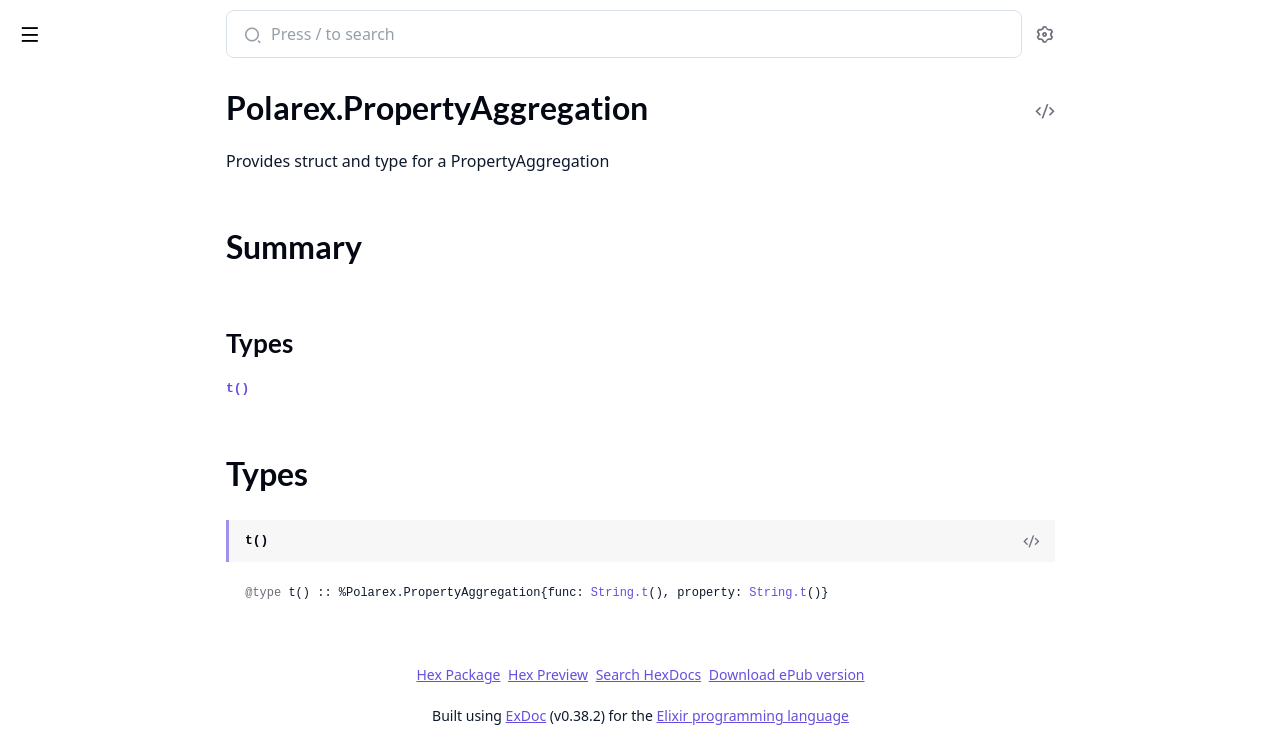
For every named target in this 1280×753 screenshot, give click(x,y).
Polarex (48, 24)
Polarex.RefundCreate (90, 360)
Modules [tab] (120, 85)
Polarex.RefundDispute (94, 387)
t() (387, 388)
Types (55, 216)
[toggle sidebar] (273, 31)
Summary (67, 192)
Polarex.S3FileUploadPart (103, 657)
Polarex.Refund (67, 306)
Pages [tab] (36, 85)
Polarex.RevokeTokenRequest (116, 495)
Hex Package (608, 674)
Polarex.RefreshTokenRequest (117, 279)
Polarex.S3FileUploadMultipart (122, 630)
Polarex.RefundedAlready (102, 414)
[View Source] (1181, 541)
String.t (769, 593)
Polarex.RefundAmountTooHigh (124, 333)
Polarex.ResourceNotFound (109, 468)
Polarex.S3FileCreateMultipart (120, 549)
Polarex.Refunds (70, 441)
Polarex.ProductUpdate (96, 103)
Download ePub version (936, 674)
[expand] (280, 107)
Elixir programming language (902, 715)
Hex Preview (698, 674)
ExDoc (675, 715)
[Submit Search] (400, 36)
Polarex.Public (63, 252)
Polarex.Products (73, 130)
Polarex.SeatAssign (80, 684)
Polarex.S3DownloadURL (101, 522)
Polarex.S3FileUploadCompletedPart (142, 603)
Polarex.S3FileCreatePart (101, 576)
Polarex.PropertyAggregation (115, 157)
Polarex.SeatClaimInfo (91, 738)
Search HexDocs (797, 675)
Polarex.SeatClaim (77, 711)
